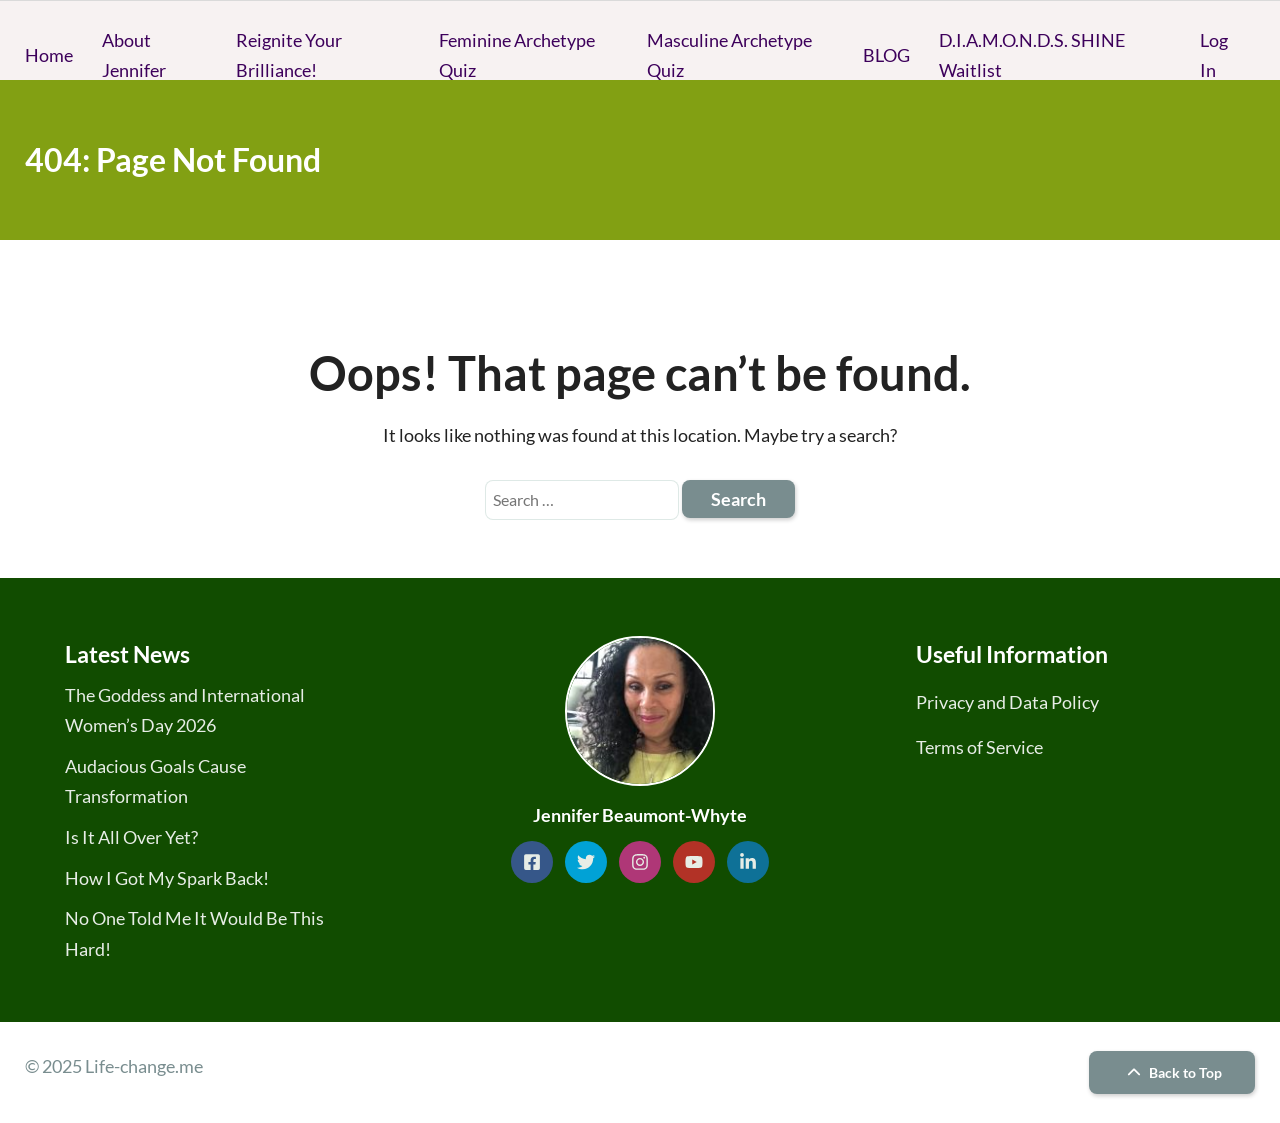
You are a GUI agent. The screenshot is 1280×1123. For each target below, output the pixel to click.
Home (49, 55)
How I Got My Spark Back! (167, 878)
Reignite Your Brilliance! (289, 55)
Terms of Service (979, 747)
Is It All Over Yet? (131, 837)
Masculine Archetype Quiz (729, 55)
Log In (1214, 55)
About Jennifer (134, 55)
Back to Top (1172, 1072)
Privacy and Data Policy (1007, 702)
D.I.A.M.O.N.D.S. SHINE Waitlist (1032, 55)
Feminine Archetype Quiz (517, 55)
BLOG (886, 55)
